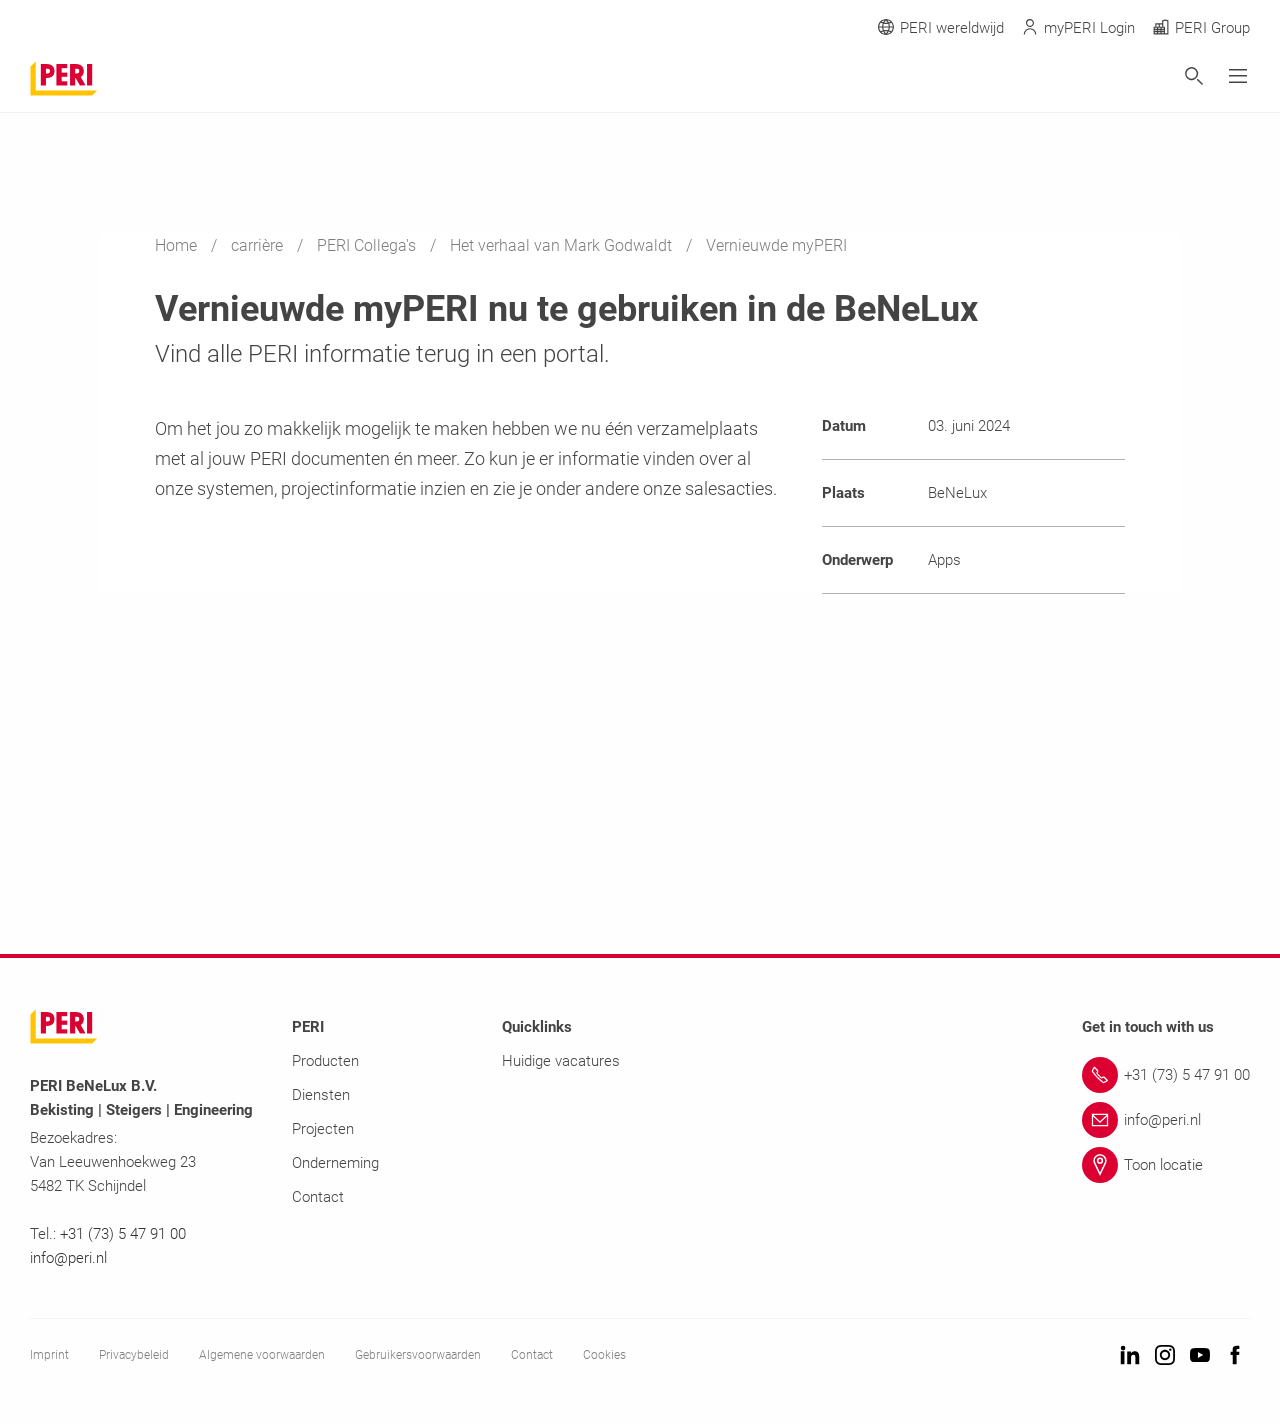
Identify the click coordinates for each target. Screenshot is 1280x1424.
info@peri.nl (70, 1258)
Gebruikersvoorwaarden (418, 1355)
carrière (259, 245)
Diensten (321, 1095)
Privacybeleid (134, 1355)
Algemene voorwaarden (262, 1355)
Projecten (323, 1129)
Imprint (49, 1355)
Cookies (604, 1355)
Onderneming (335, 1163)
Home (178, 245)
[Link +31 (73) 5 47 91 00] (1166, 1075)
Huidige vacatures (561, 1061)
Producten (325, 1061)
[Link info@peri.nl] (1166, 1120)
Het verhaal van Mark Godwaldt (563, 245)
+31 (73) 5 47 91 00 (123, 1234)
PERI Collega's (368, 245)
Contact (318, 1197)
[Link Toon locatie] (1166, 1165)
